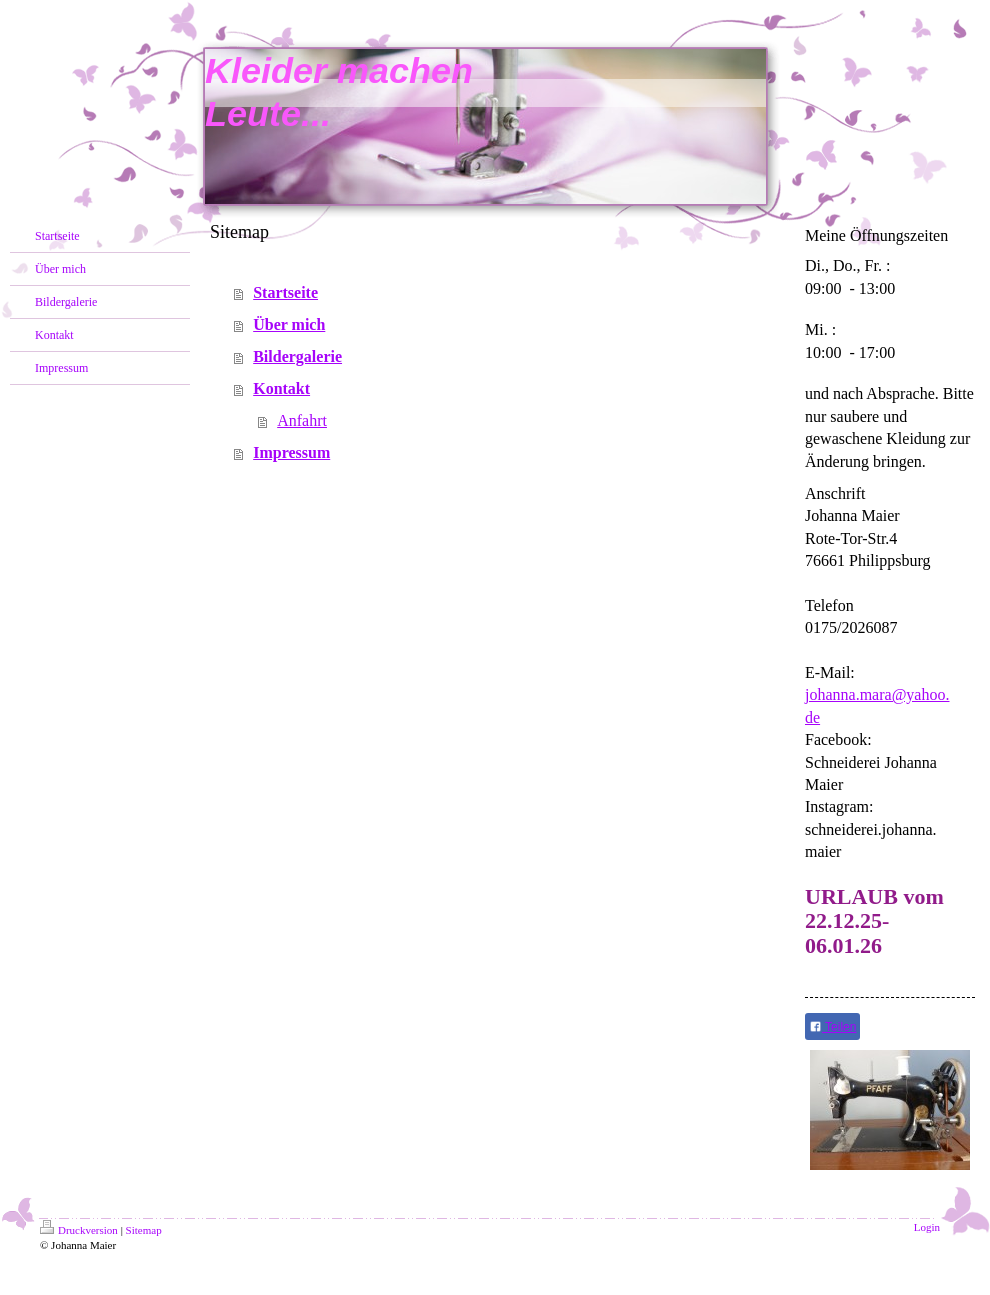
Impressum (291, 452)
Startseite (285, 292)
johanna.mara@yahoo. (877, 694)
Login (927, 1227)
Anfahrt (302, 420)
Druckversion (79, 1230)
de (812, 717)
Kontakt (281, 388)
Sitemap (144, 1230)
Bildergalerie (297, 356)
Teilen (832, 1027)
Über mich (289, 324)
